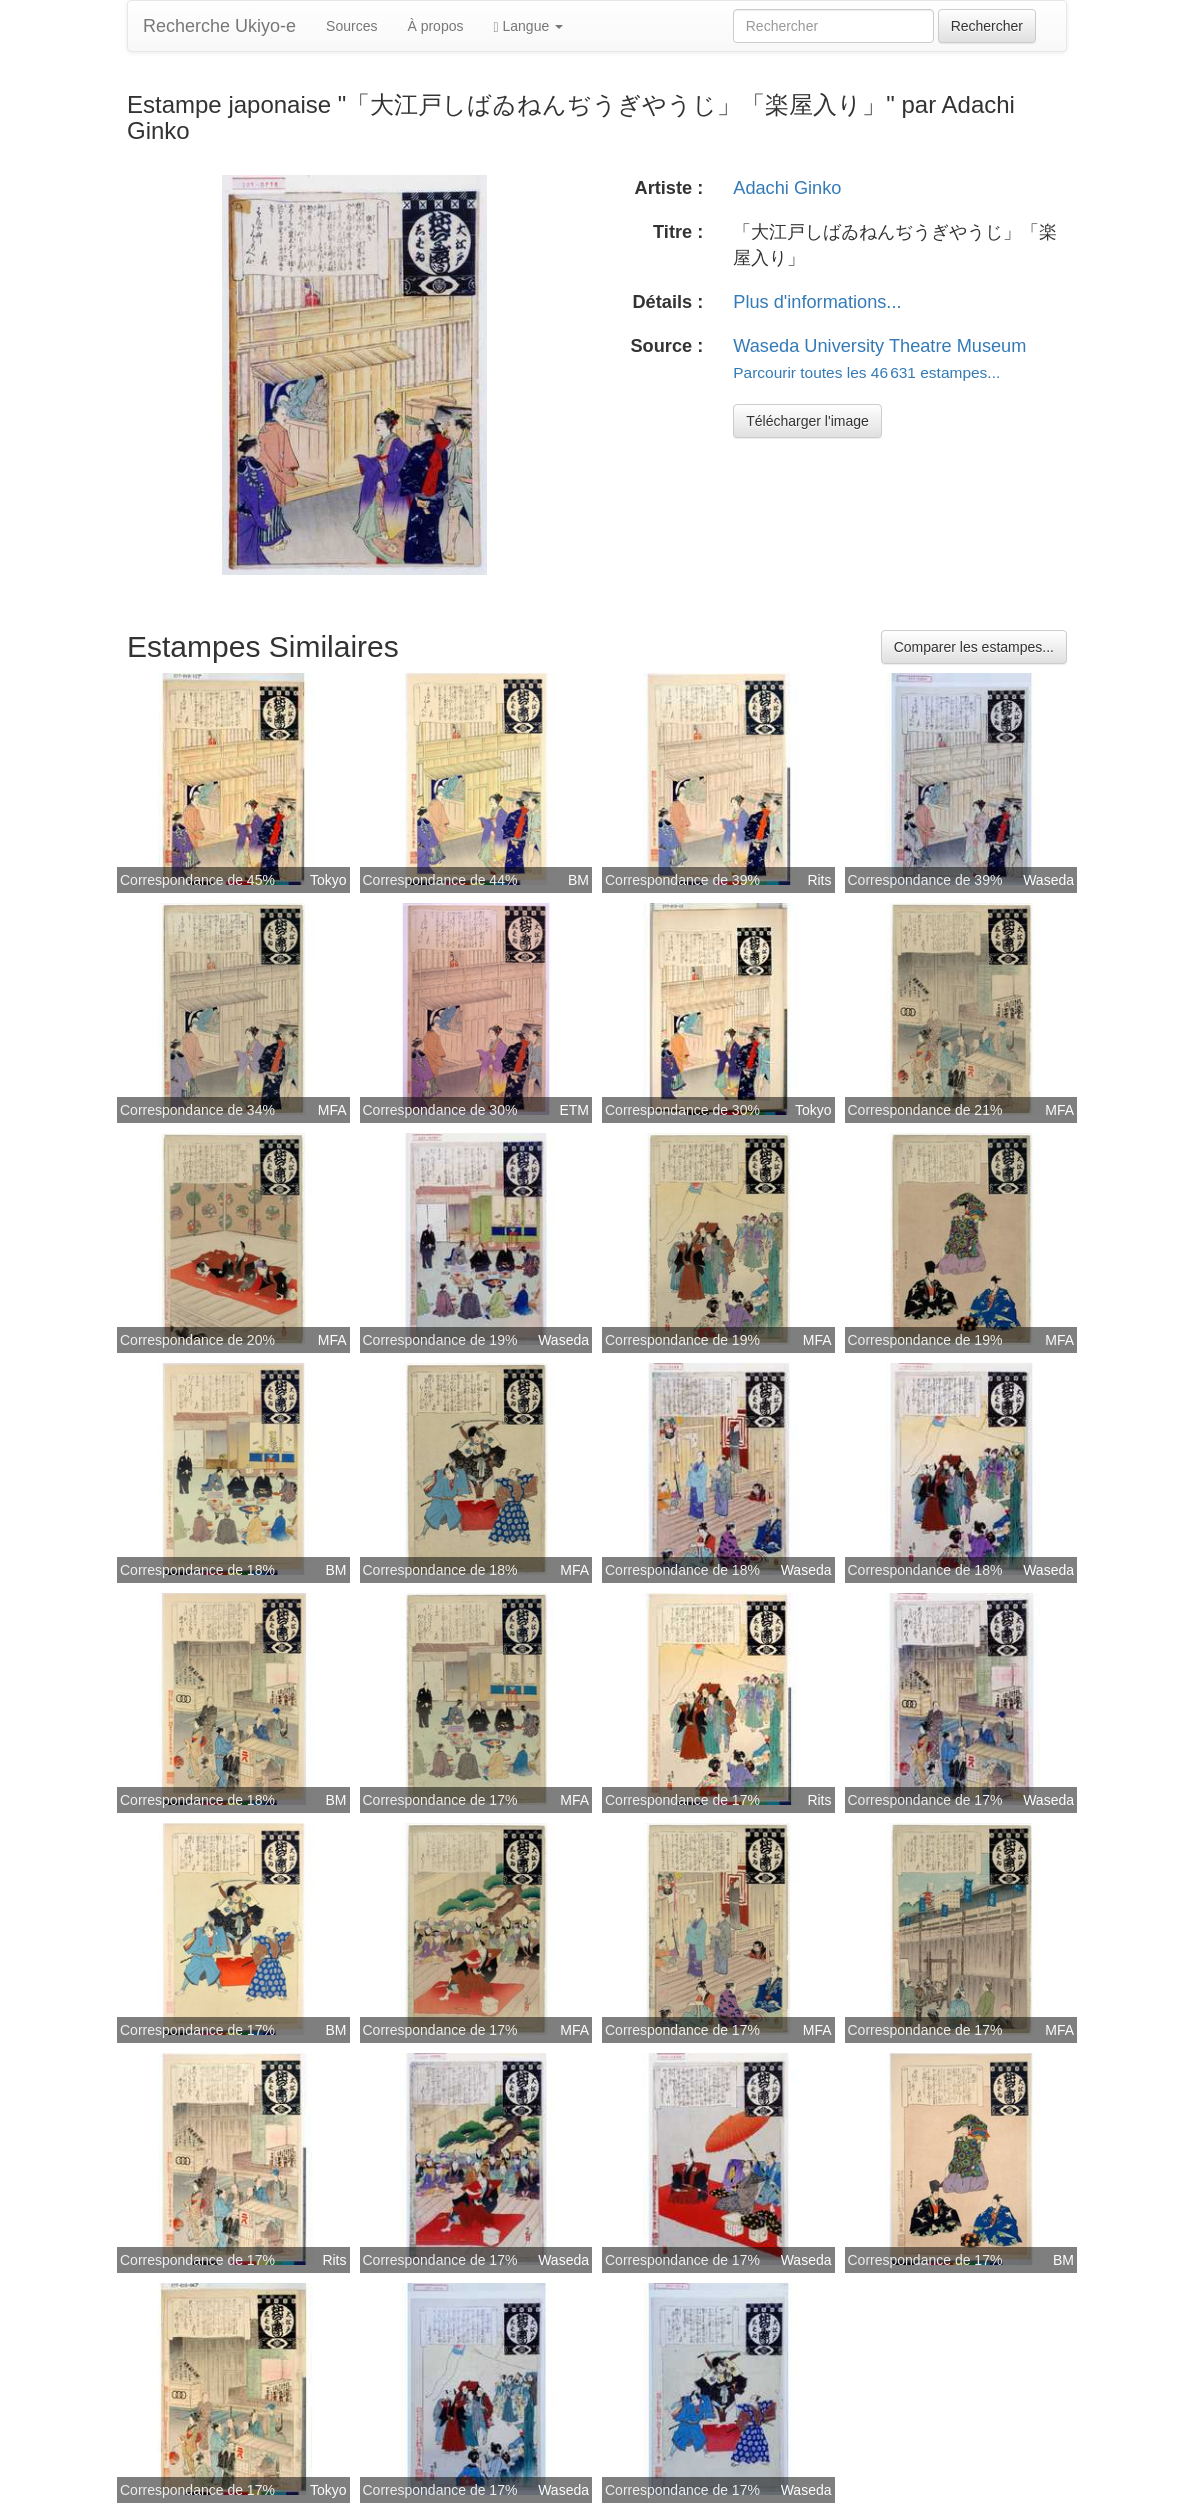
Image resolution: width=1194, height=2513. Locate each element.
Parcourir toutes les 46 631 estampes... (866, 372)
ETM (574, 1110)
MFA (332, 1110)
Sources (351, 26)
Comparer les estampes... (974, 647)
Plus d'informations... (817, 302)
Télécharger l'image (807, 421)
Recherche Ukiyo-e (219, 26)
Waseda (1048, 880)
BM (578, 880)
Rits (819, 880)
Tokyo (328, 880)
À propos (435, 26)
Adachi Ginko (787, 188)
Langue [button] (528, 26)
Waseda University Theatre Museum (879, 346)
